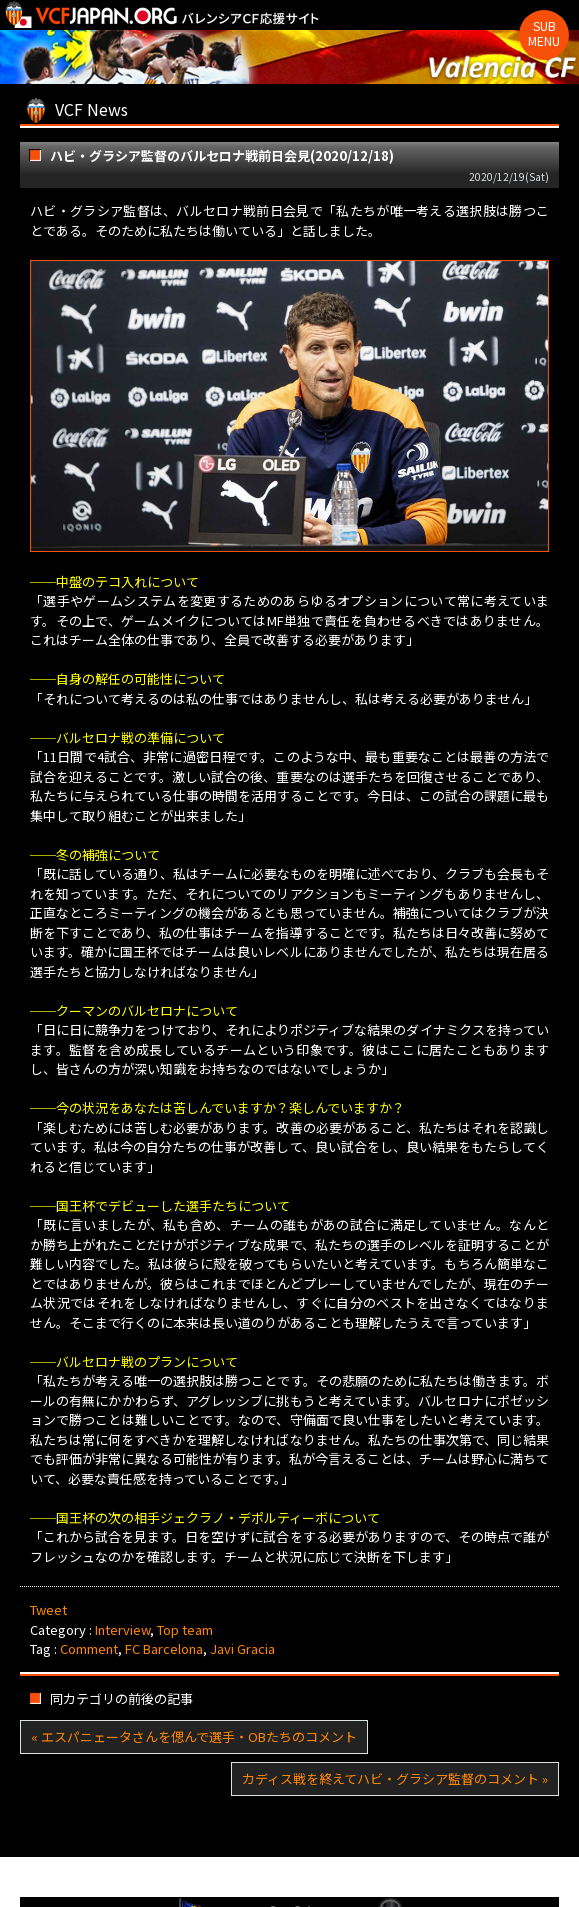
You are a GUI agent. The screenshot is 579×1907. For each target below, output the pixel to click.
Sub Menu (544, 33)
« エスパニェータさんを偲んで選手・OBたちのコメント (194, 1736)
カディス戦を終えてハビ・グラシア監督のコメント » (395, 1778)
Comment (89, 1648)
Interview (122, 1629)
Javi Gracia (242, 1648)
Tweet (48, 1609)
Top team (185, 1629)
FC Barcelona (164, 1648)
